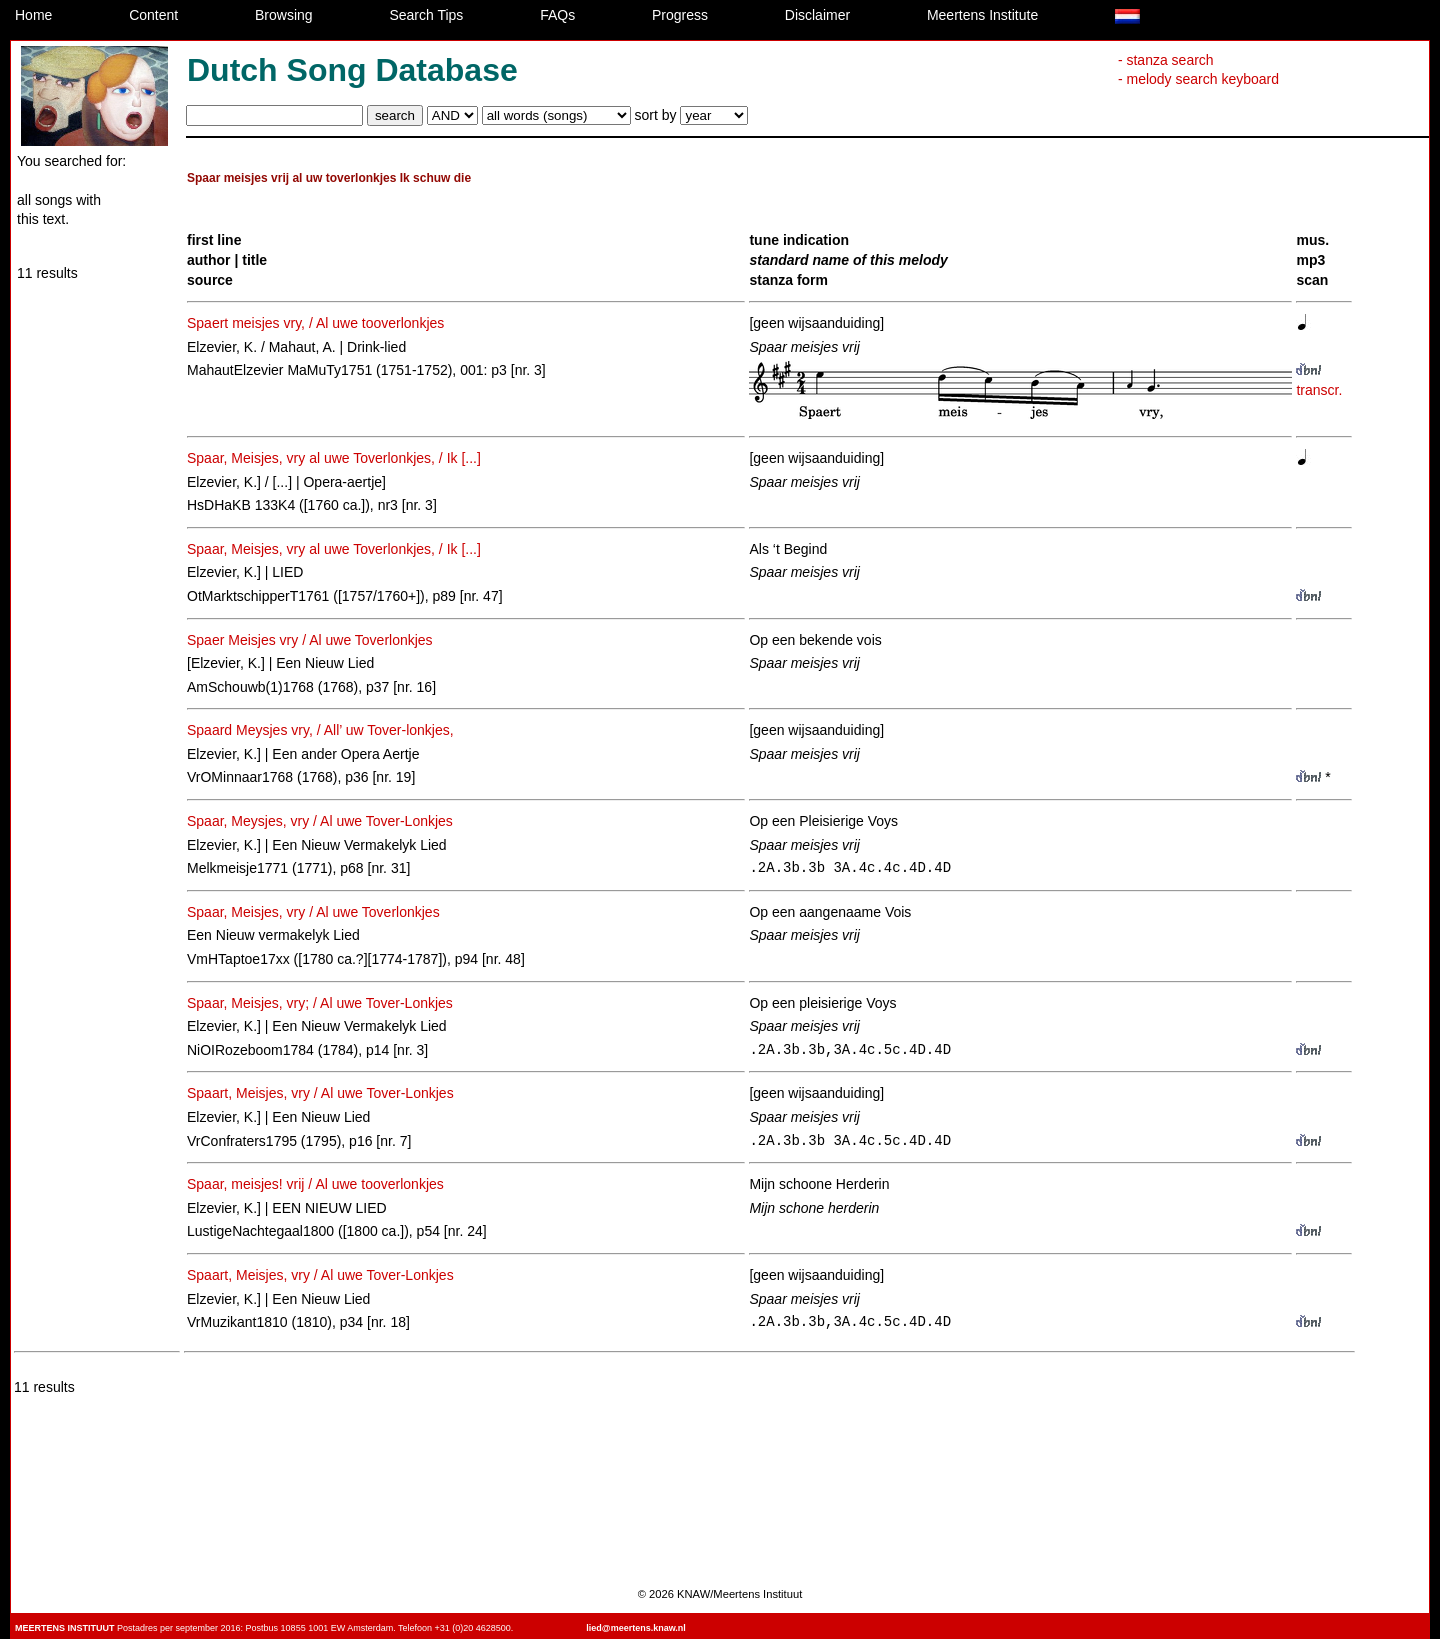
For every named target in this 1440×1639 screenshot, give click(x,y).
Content (153, 15)
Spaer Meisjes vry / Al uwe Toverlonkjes (310, 640)
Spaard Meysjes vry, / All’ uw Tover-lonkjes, (320, 730)
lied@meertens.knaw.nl (635, 1628)
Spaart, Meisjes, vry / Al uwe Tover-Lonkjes (320, 1093)
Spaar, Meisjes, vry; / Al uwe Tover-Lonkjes (320, 1003)
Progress (680, 15)
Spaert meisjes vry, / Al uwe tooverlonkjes (315, 323)
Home (33, 15)
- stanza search (1166, 60)
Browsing (284, 15)
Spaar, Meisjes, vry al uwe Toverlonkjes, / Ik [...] (334, 458)
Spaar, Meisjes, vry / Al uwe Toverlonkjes (313, 912)
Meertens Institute (982, 15)
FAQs (557, 15)
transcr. (1319, 390)
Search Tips (426, 15)
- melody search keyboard (1198, 79)
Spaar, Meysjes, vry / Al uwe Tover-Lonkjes (320, 821)
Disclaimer (817, 15)
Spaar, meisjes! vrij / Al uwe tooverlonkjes (315, 1184)
